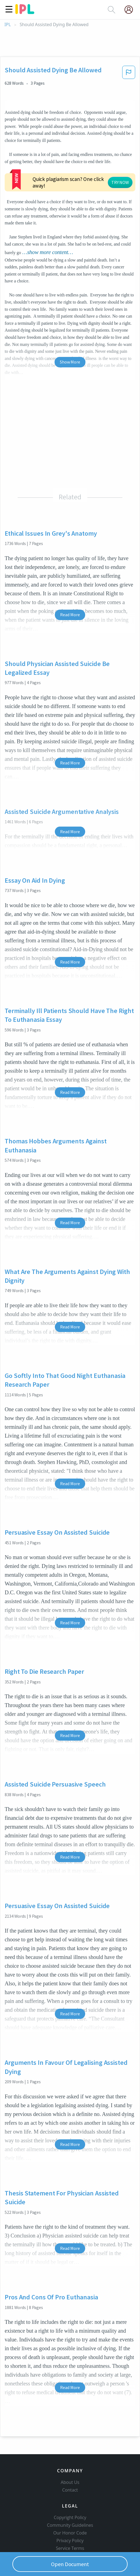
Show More (70, 328)
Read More (70, 581)
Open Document (70, 2564)
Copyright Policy (70, 2493)
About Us (70, 2458)
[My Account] (131, 9)
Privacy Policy (70, 2516)
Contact (70, 2466)
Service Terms (70, 2524)
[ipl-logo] (24, 12)
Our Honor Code (70, 2509)
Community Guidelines (70, 2501)
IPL (7, 24)
